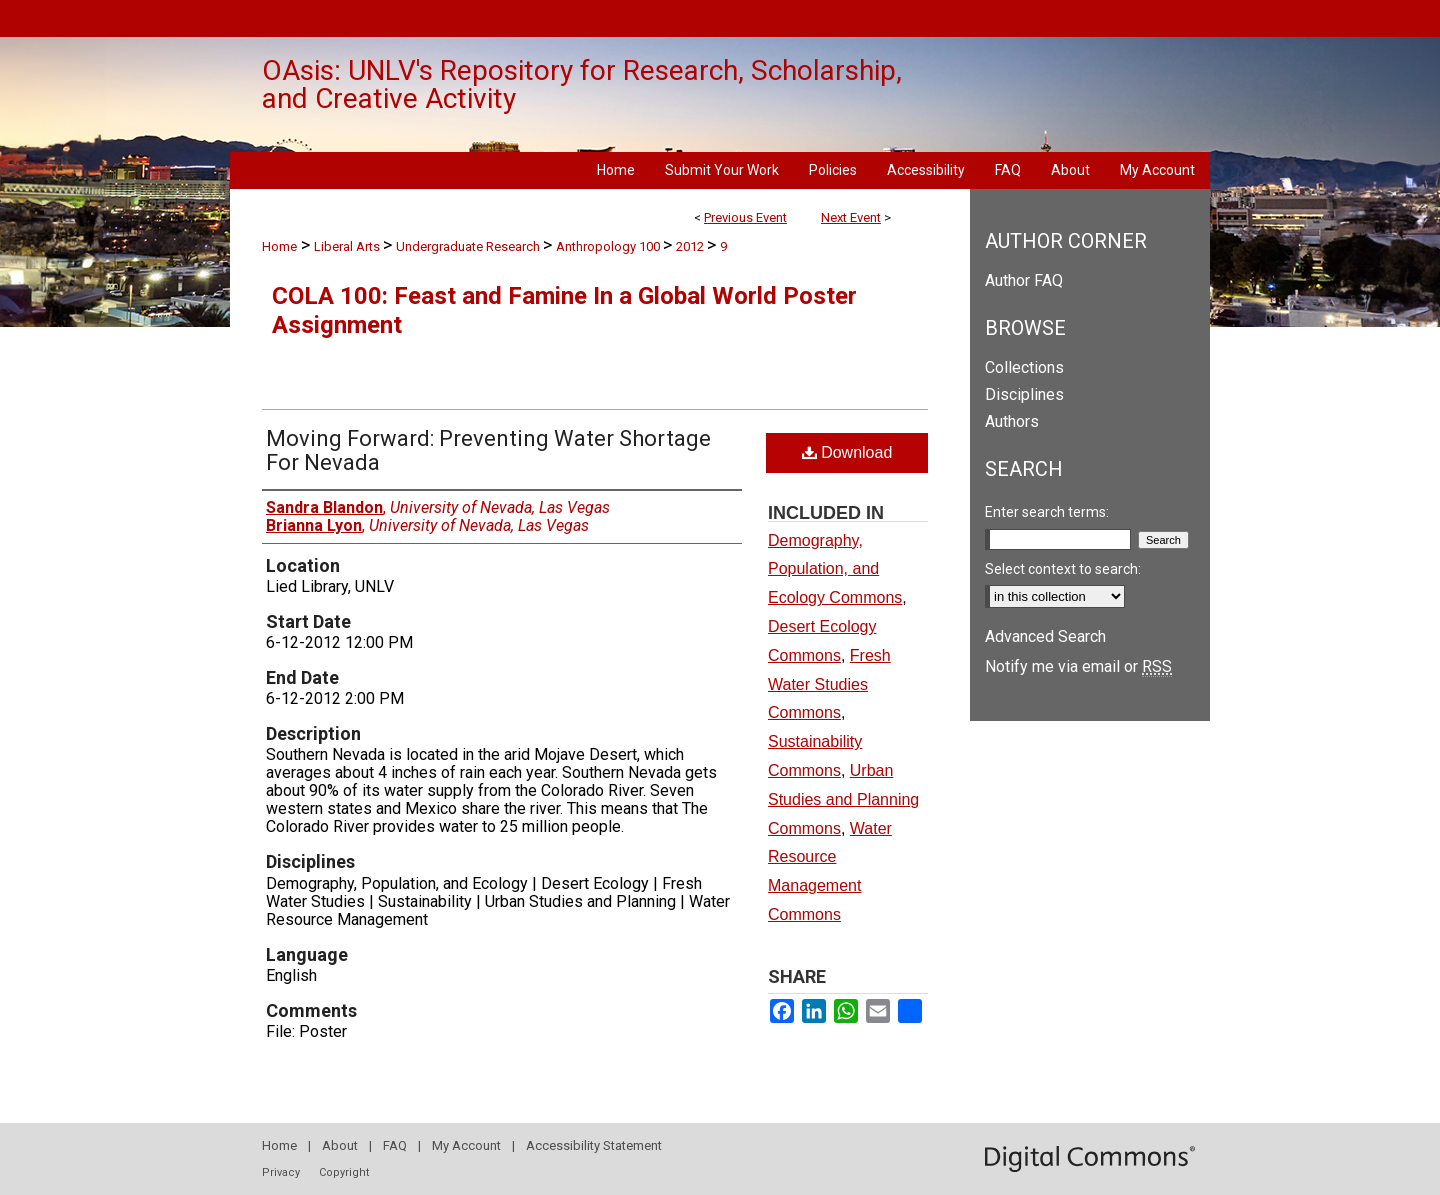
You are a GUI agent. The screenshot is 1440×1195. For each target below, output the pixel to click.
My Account (466, 1145)
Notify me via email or (1078, 666)
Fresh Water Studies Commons (829, 684)
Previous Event (745, 217)
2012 (691, 246)
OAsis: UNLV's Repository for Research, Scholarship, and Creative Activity (582, 84)
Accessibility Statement (594, 1145)
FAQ (395, 1145)
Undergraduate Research (469, 246)
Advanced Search (1045, 636)
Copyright (344, 1172)
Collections (1024, 367)
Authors (1012, 421)
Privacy (281, 1172)
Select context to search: (1063, 569)
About (340, 1145)
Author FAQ (1024, 280)
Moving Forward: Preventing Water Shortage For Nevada (488, 450)
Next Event (851, 217)
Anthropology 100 (609, 246)
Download (847, 452)
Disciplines (1024, 394)
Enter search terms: (1047, 512)
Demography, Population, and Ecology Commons (835, 569)
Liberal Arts (348, 246)
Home (279, 246)
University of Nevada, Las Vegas (720, 13)
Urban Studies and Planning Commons (843, 799)
